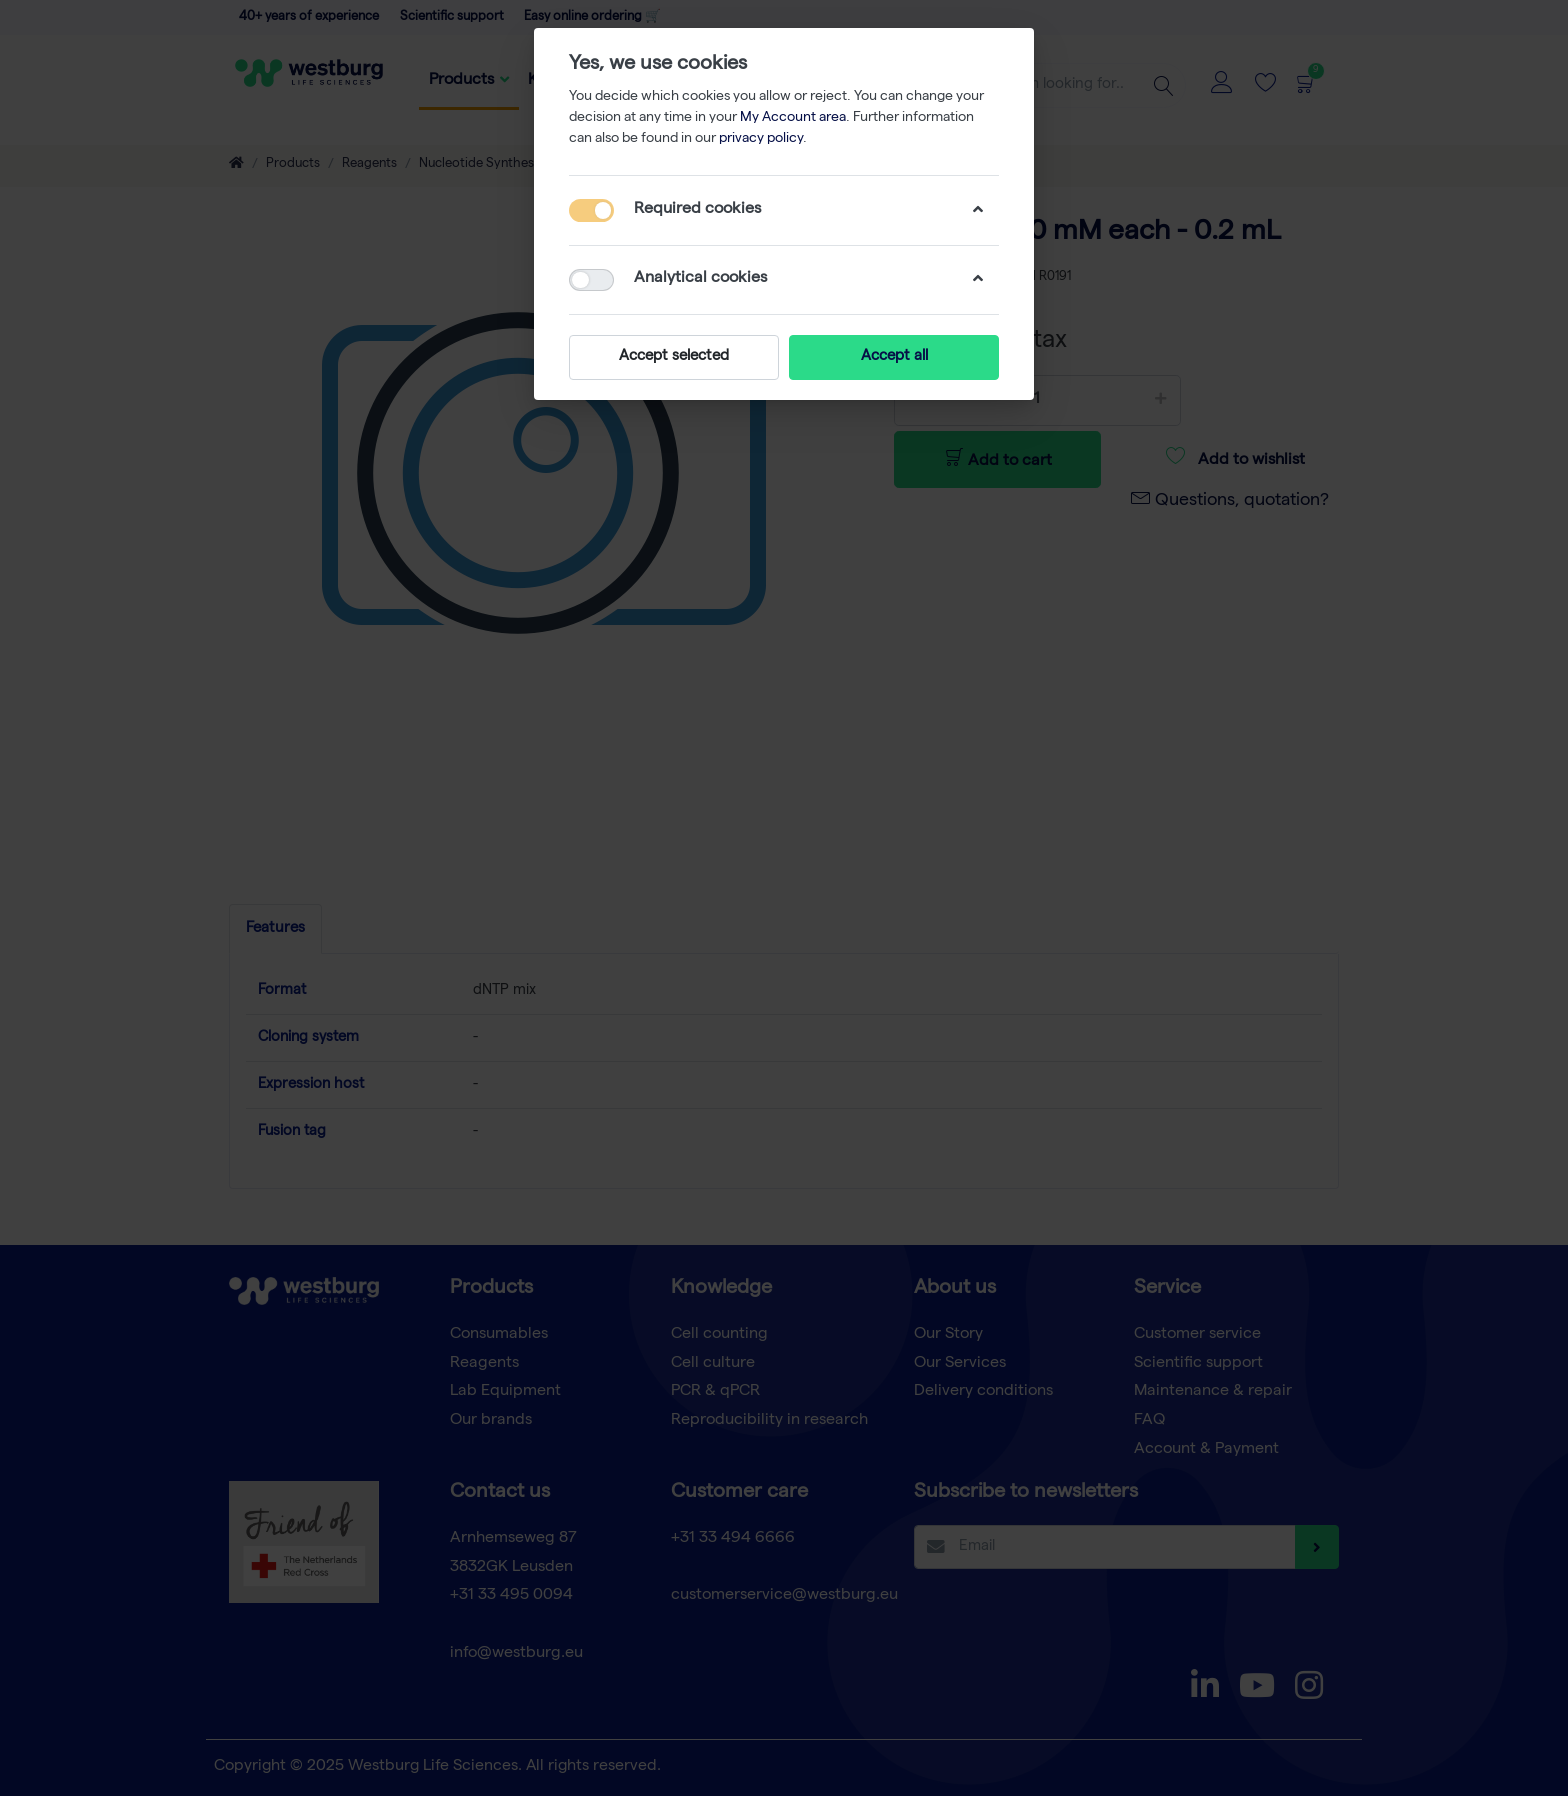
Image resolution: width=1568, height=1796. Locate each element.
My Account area (793, 118)
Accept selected (674, 357)
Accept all (894, 357)
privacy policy (761, 139)
